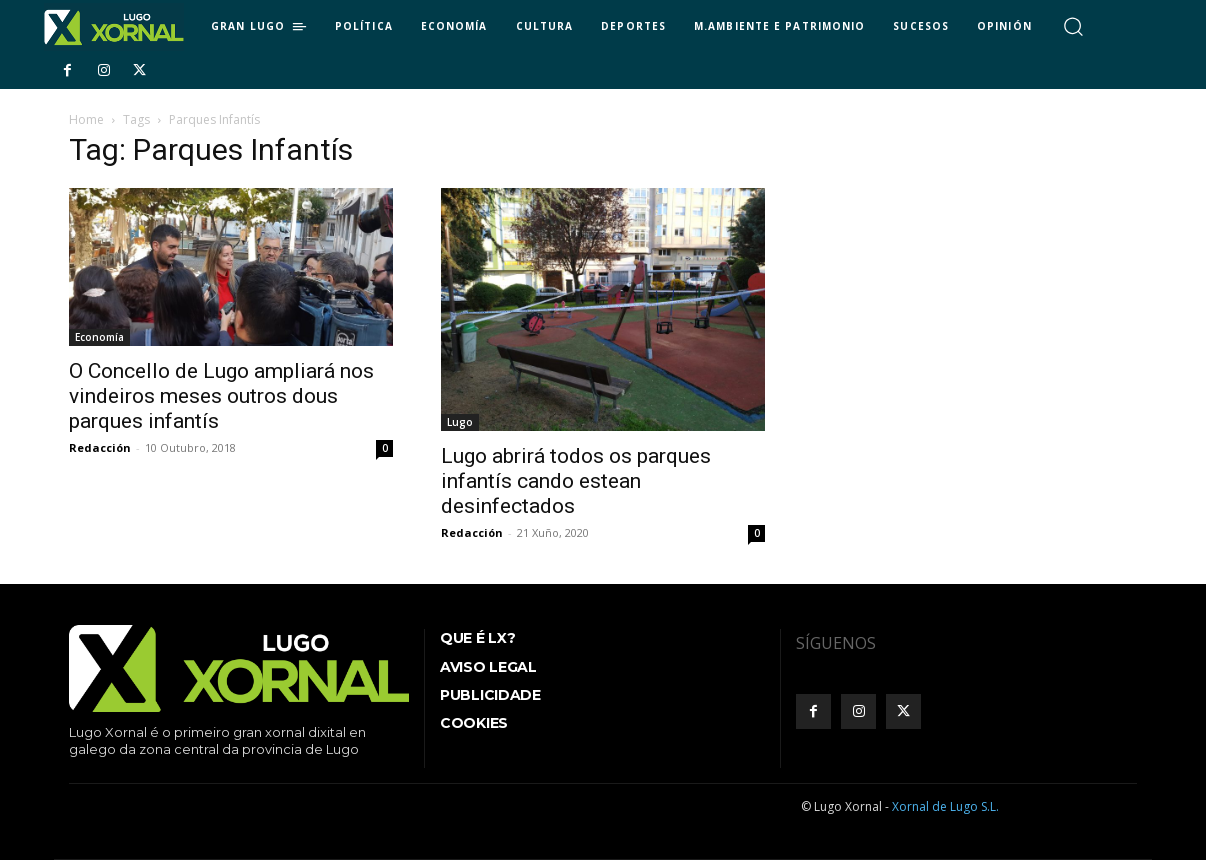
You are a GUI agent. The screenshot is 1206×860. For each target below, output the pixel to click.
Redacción (100, 447)
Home (86, 119)
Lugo (460, 422)
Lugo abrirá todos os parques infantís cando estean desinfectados (576, 481)
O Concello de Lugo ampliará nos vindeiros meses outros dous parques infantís (221, 396)
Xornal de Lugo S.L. (945, 806)
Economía (99, 337)
